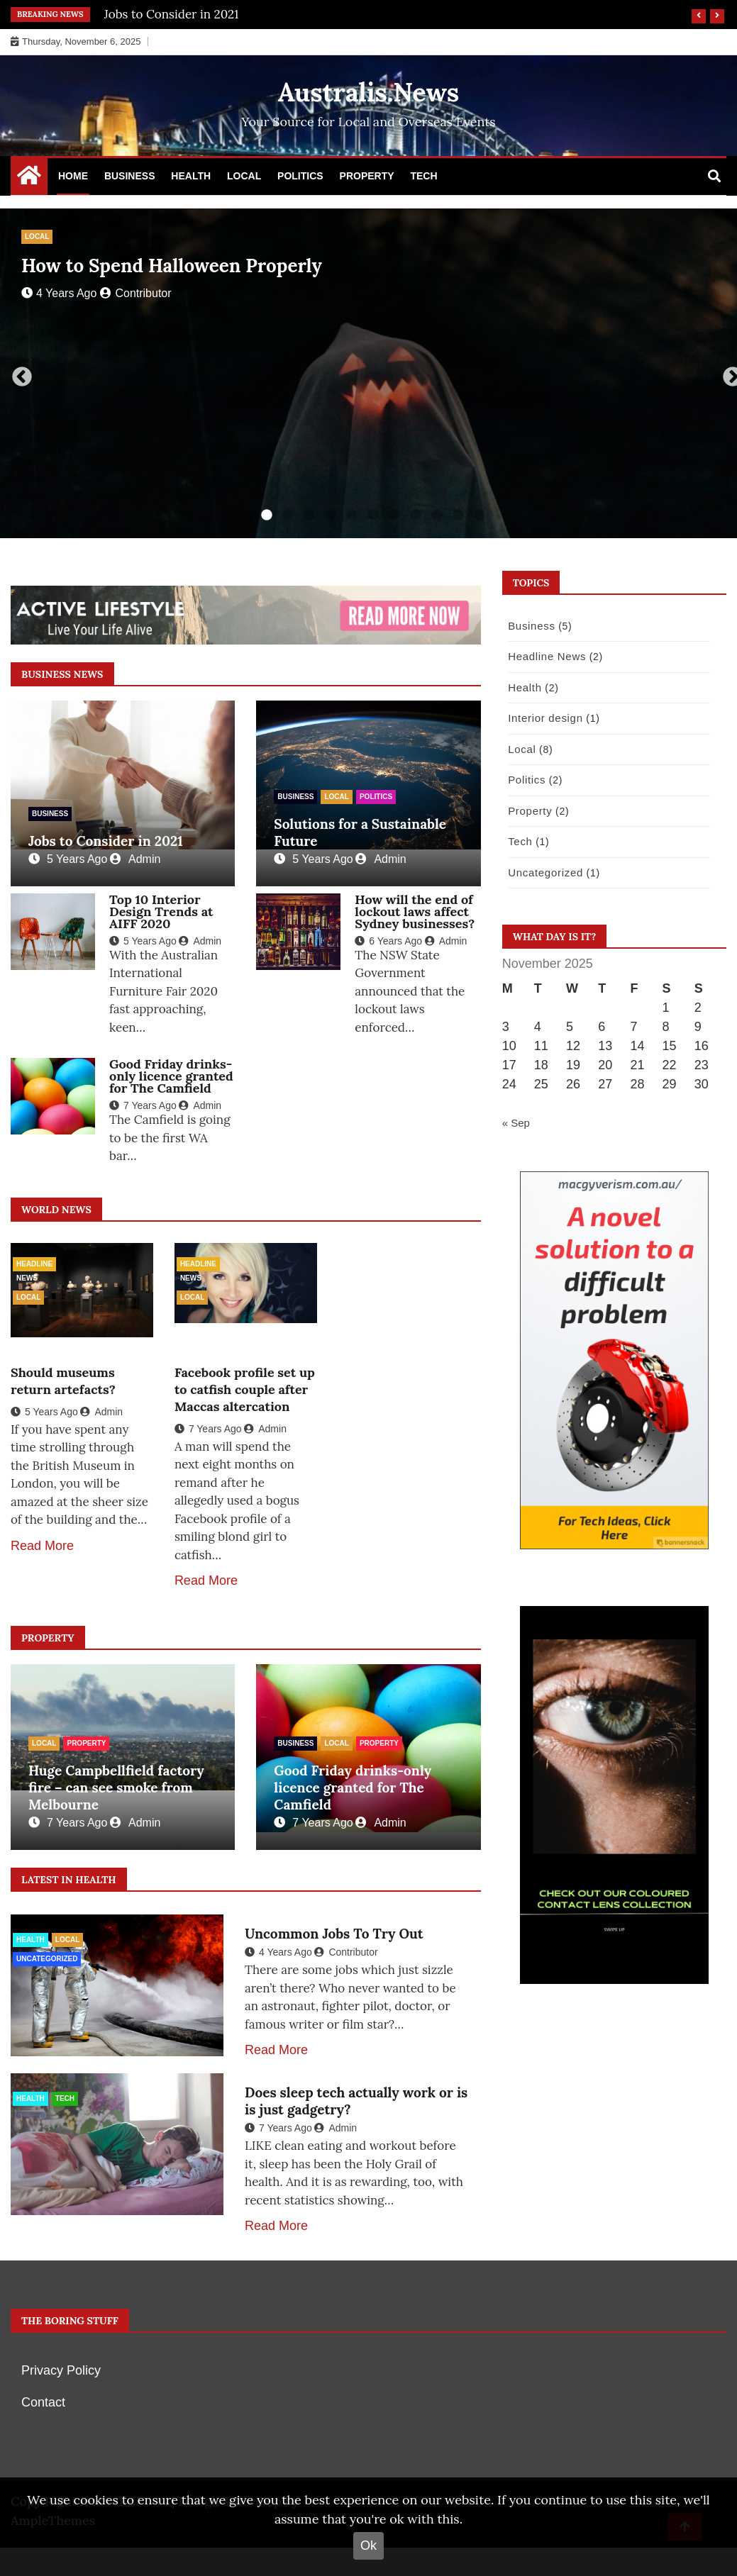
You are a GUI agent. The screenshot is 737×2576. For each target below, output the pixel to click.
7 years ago (143, 1105)
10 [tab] (458, 515)
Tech (423, 176)
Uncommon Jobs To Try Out (334, 1933)
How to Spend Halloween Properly (171, 265)
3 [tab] (309, 515)
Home (73, 176)
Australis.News (369, 92)
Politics (300, 176)
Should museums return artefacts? (63, 1381)
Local (244, 176)
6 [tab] (373, 515)
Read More (42, 1546)
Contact (43, 2402)
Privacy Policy (61, 2370)
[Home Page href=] (29, 179)
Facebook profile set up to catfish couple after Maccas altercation (244, 1389)
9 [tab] (437, 515)
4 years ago (58, 293)
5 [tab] (352, 515)
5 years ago (67, 859)
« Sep (516, 1123)
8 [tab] (416, 515)
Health (191, 176)
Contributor (135, 293)
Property (367, 176)
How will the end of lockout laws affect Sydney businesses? (415, 911)
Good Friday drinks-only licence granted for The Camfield (171, 1076)
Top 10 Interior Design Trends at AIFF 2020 (161, 911)
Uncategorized (46, 1959)
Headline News (34, 1265)
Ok (368, 2545)
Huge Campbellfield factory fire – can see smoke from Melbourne (116, 1787)
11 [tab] (479, 515)
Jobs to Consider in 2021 (171, 14)
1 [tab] (267, 515)
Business (129, 176)
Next (728, 373)
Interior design (542, 718)
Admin (135, 859)
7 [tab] (394, 515)
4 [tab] (330, 515)
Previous (18, 373)
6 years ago (388, 941)
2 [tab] (288, 515)
